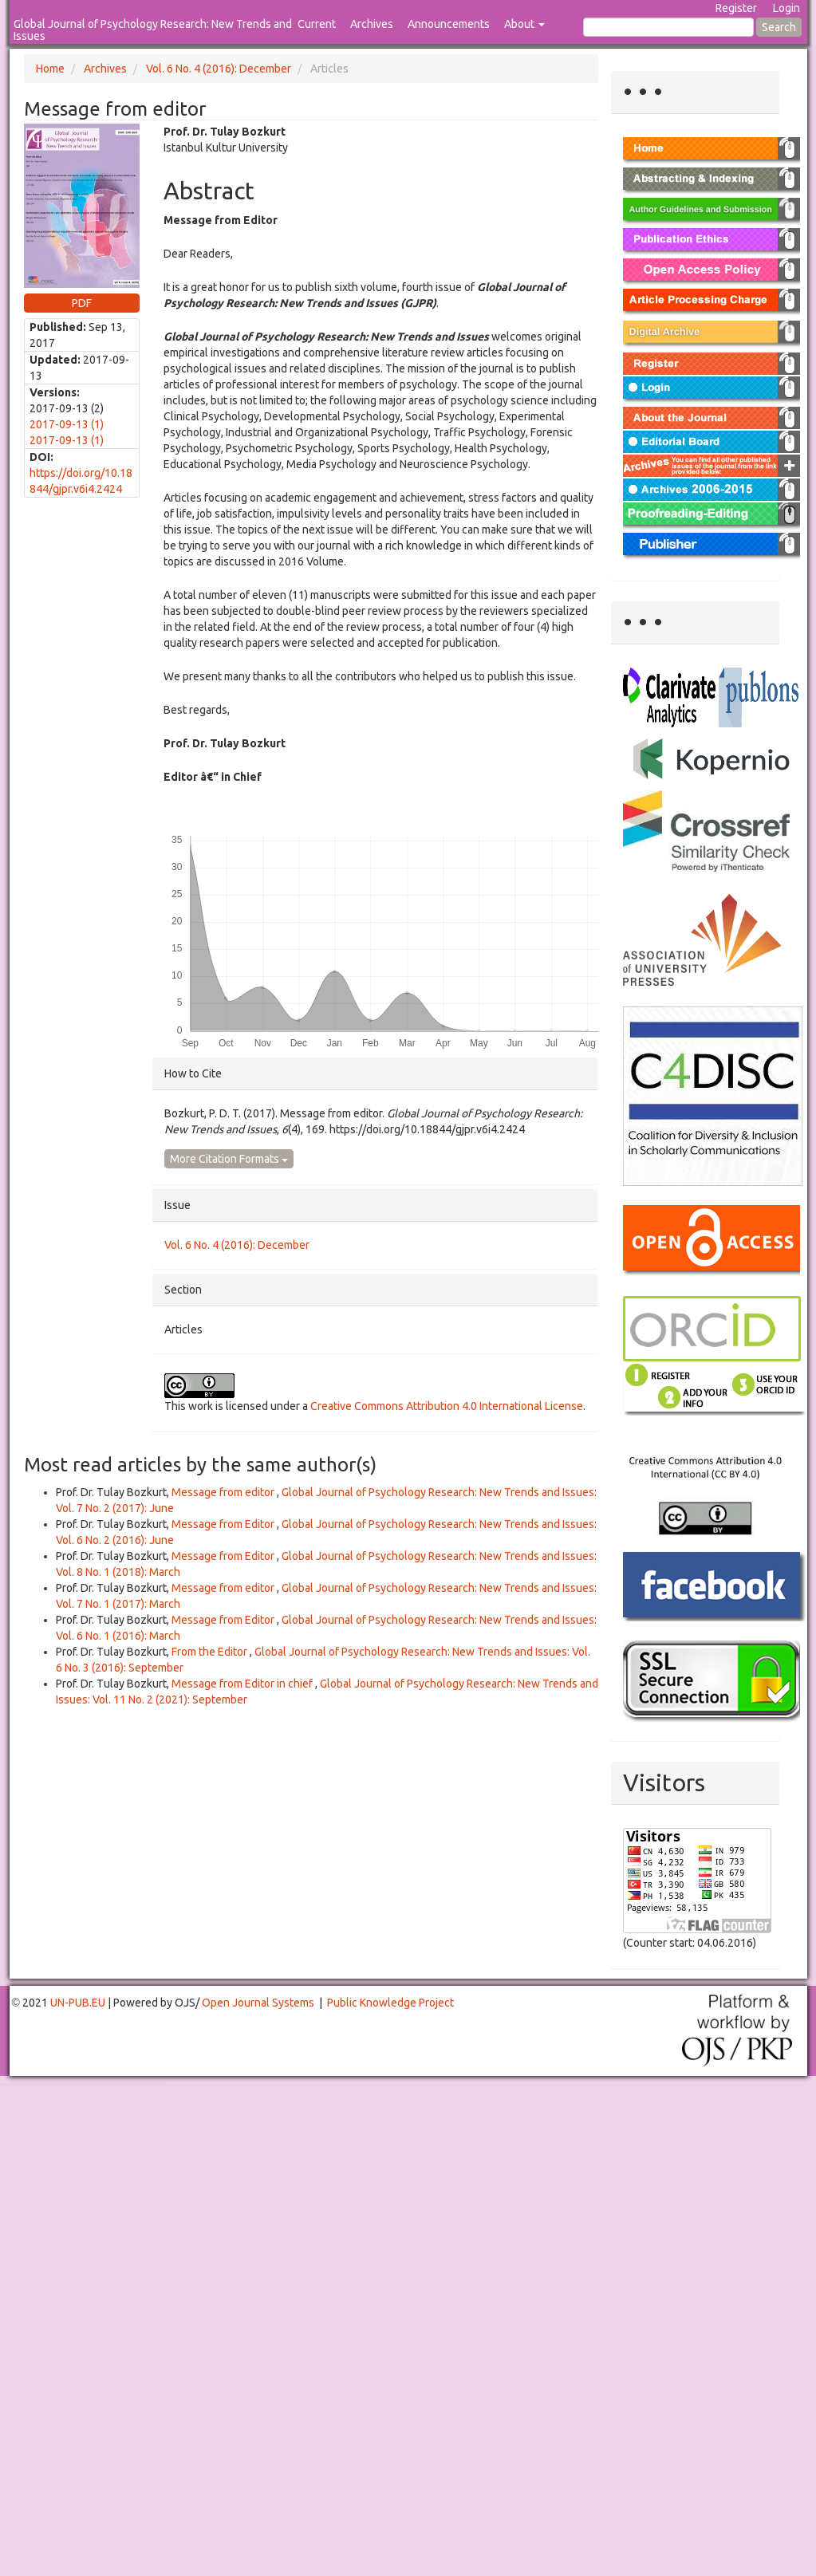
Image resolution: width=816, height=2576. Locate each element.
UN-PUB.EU (77, 2002)
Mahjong (65, 2085)
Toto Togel (63, 2083)
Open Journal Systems (258, 2002)
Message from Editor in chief (243, 1683)
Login (786, 8)
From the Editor (210, 1651)
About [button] (524, 24)
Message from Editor (224, 1524)
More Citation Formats (229, 1158)
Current (317, 24)
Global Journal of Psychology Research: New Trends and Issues (153, 30)
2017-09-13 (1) (67, 424)
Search (779, 27)
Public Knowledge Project (390, 2002)
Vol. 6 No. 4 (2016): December (218, 68)
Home (50, 68)
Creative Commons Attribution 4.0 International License (446, 1406)
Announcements (449, 24)
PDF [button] (82, 303)
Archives (371, 24)
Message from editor (224, 1492)
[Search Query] (668, 27)
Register (736, 8)
